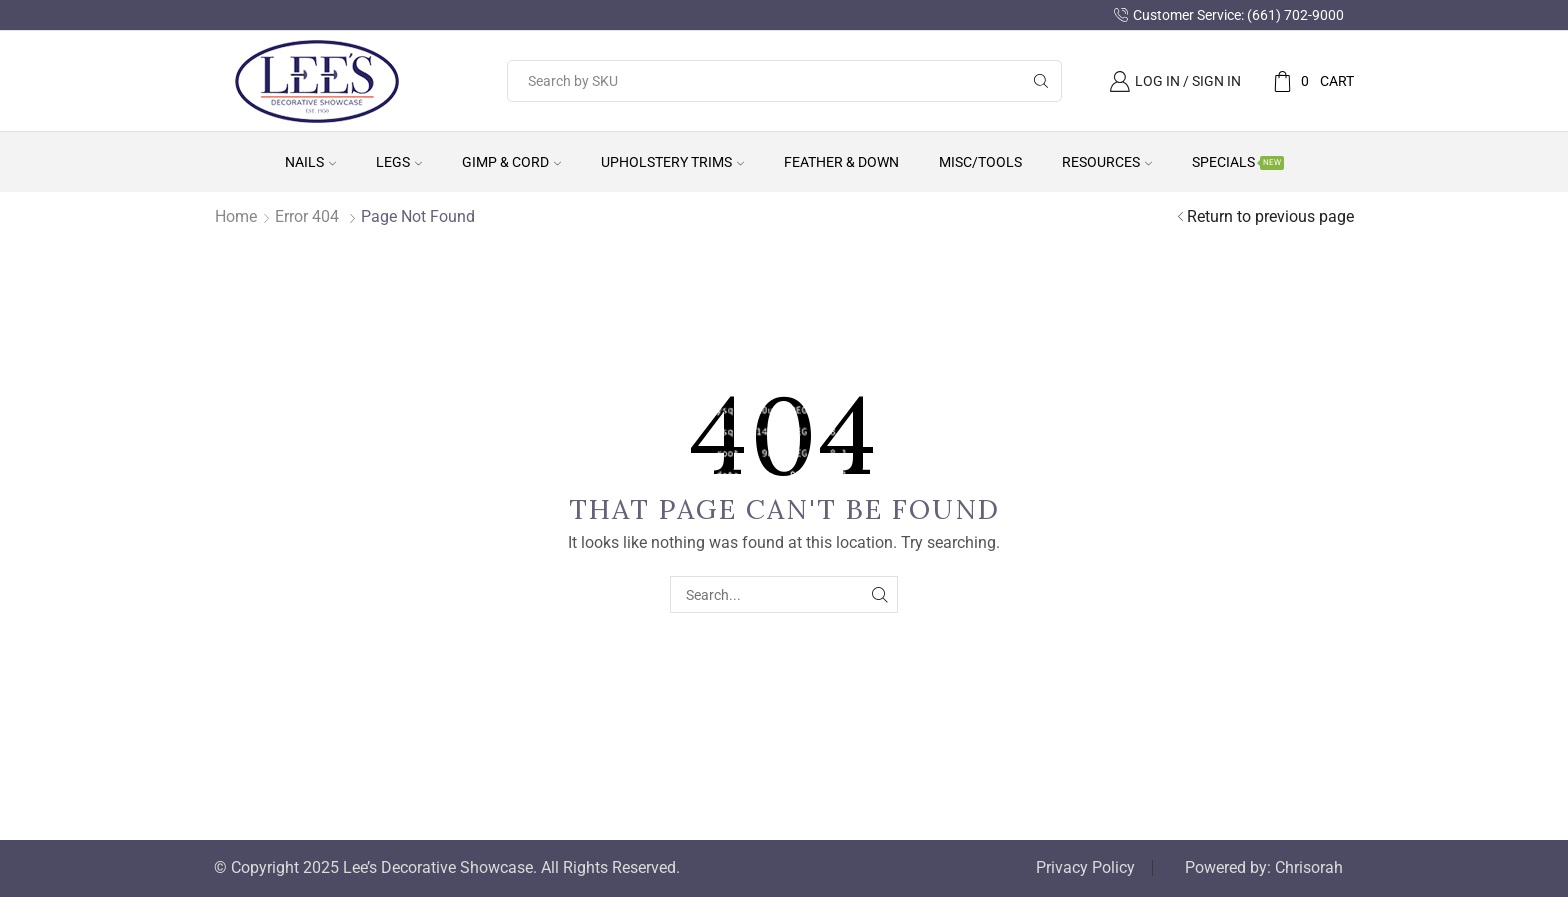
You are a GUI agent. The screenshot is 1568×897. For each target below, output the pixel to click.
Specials (1238, 162)
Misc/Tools (980, 162)
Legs (399, 162)
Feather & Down (841, 162)
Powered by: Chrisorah (1264, 868)
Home (236, 216)
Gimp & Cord (511, 162)
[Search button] (1041, 81)
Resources (1107, 162)
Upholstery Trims (672, 162)
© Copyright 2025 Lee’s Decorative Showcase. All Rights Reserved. (447, 868)
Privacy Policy (1085, 868)
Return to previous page (1270, 216)
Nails (310, 162)
